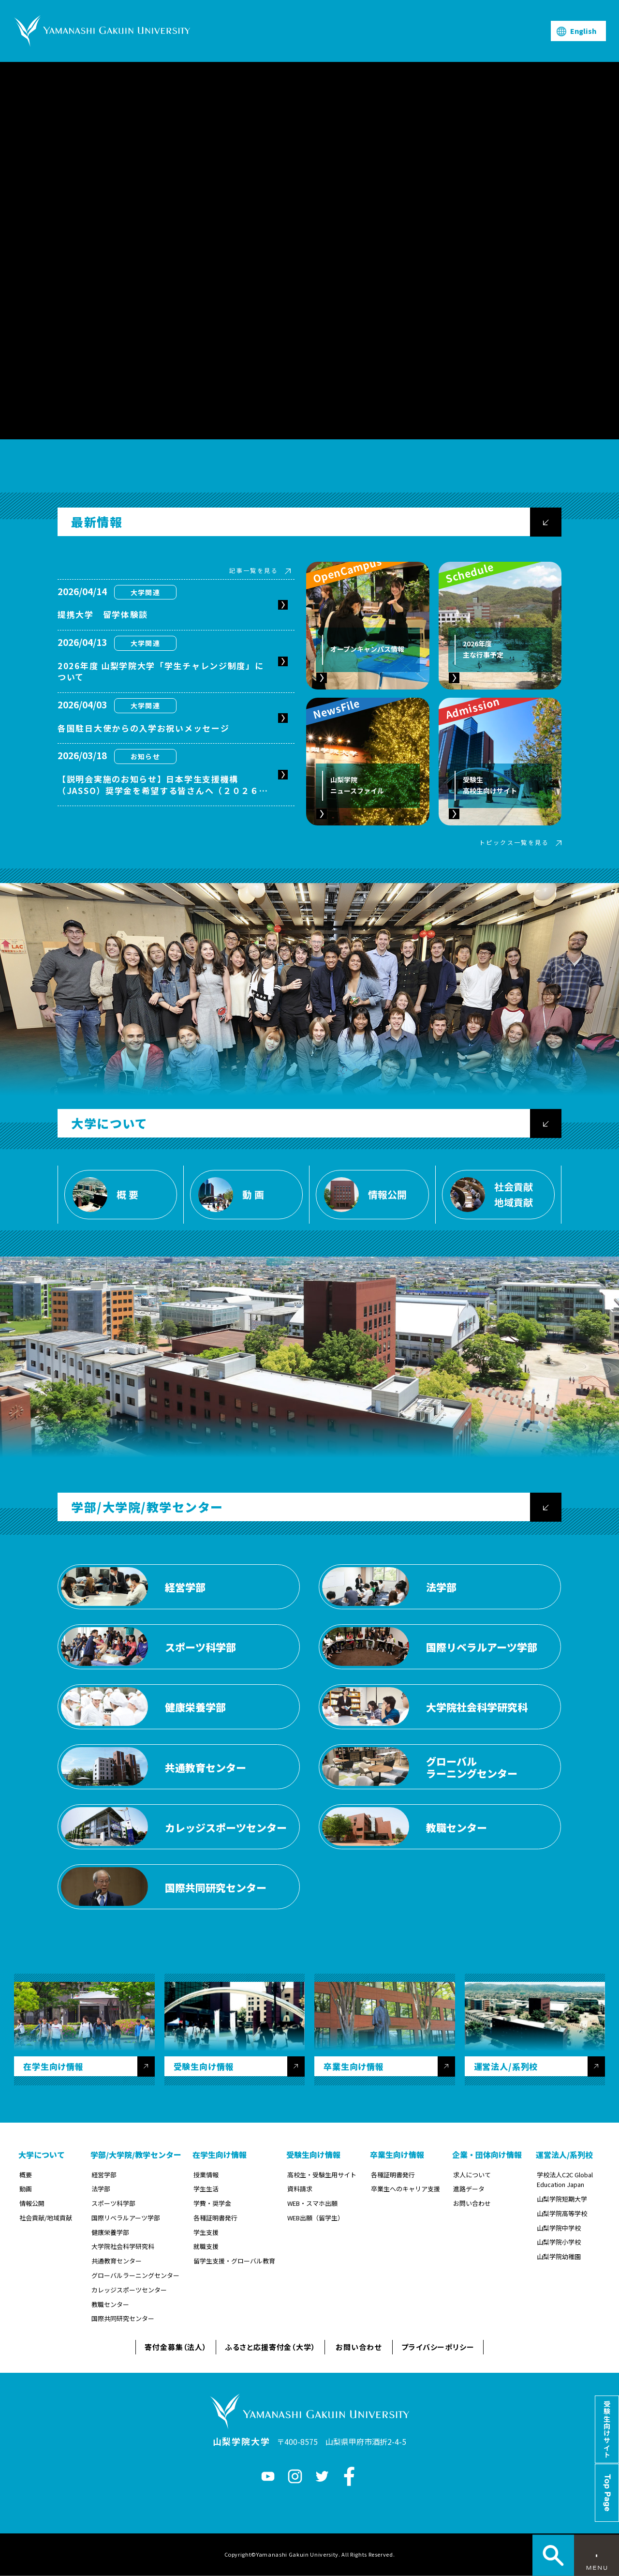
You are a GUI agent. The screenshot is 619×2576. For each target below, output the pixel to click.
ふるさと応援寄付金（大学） (270, 2347)
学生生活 (206, 2188)
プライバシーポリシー (437, 2347)
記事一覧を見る (253, 570)
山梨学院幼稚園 (559, 2256)
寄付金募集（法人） (176, 2347)
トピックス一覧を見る (514, 842)
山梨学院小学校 (559, 2242)
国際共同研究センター (122, 2318)
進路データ (469, 2188)
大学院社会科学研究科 (122, 2246)
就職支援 (206, 2246)
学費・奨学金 (212, 2203)
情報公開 (31, 2203)
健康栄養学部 (110, 2232)
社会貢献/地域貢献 (45, 2217)
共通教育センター (116, 2260)
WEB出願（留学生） (315, 2217)
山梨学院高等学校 (562, 2213)
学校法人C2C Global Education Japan (565, 2179)
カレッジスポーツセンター (129, 2289)
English (583, 31)
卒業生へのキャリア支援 (405, 2188)
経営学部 (104, 2174)
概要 (25, 2174)
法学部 (100, 2188)
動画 (25, 2188)
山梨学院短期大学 (562, 2198)
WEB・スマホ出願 (312, 2203)
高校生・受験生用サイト (321, 2174)
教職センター (110, 2304)
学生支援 (206, 2232)
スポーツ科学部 (113, 2203)
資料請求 (299, 2188)
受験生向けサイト (607, 2429)
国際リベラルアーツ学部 (125, 2217)
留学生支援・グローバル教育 (234, 2260)
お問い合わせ (472, 2203)
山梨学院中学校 (559, 2227)
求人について (472, 2174)
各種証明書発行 (215, 2217)
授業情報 (206, 2174)
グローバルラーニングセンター (135, 2275)
